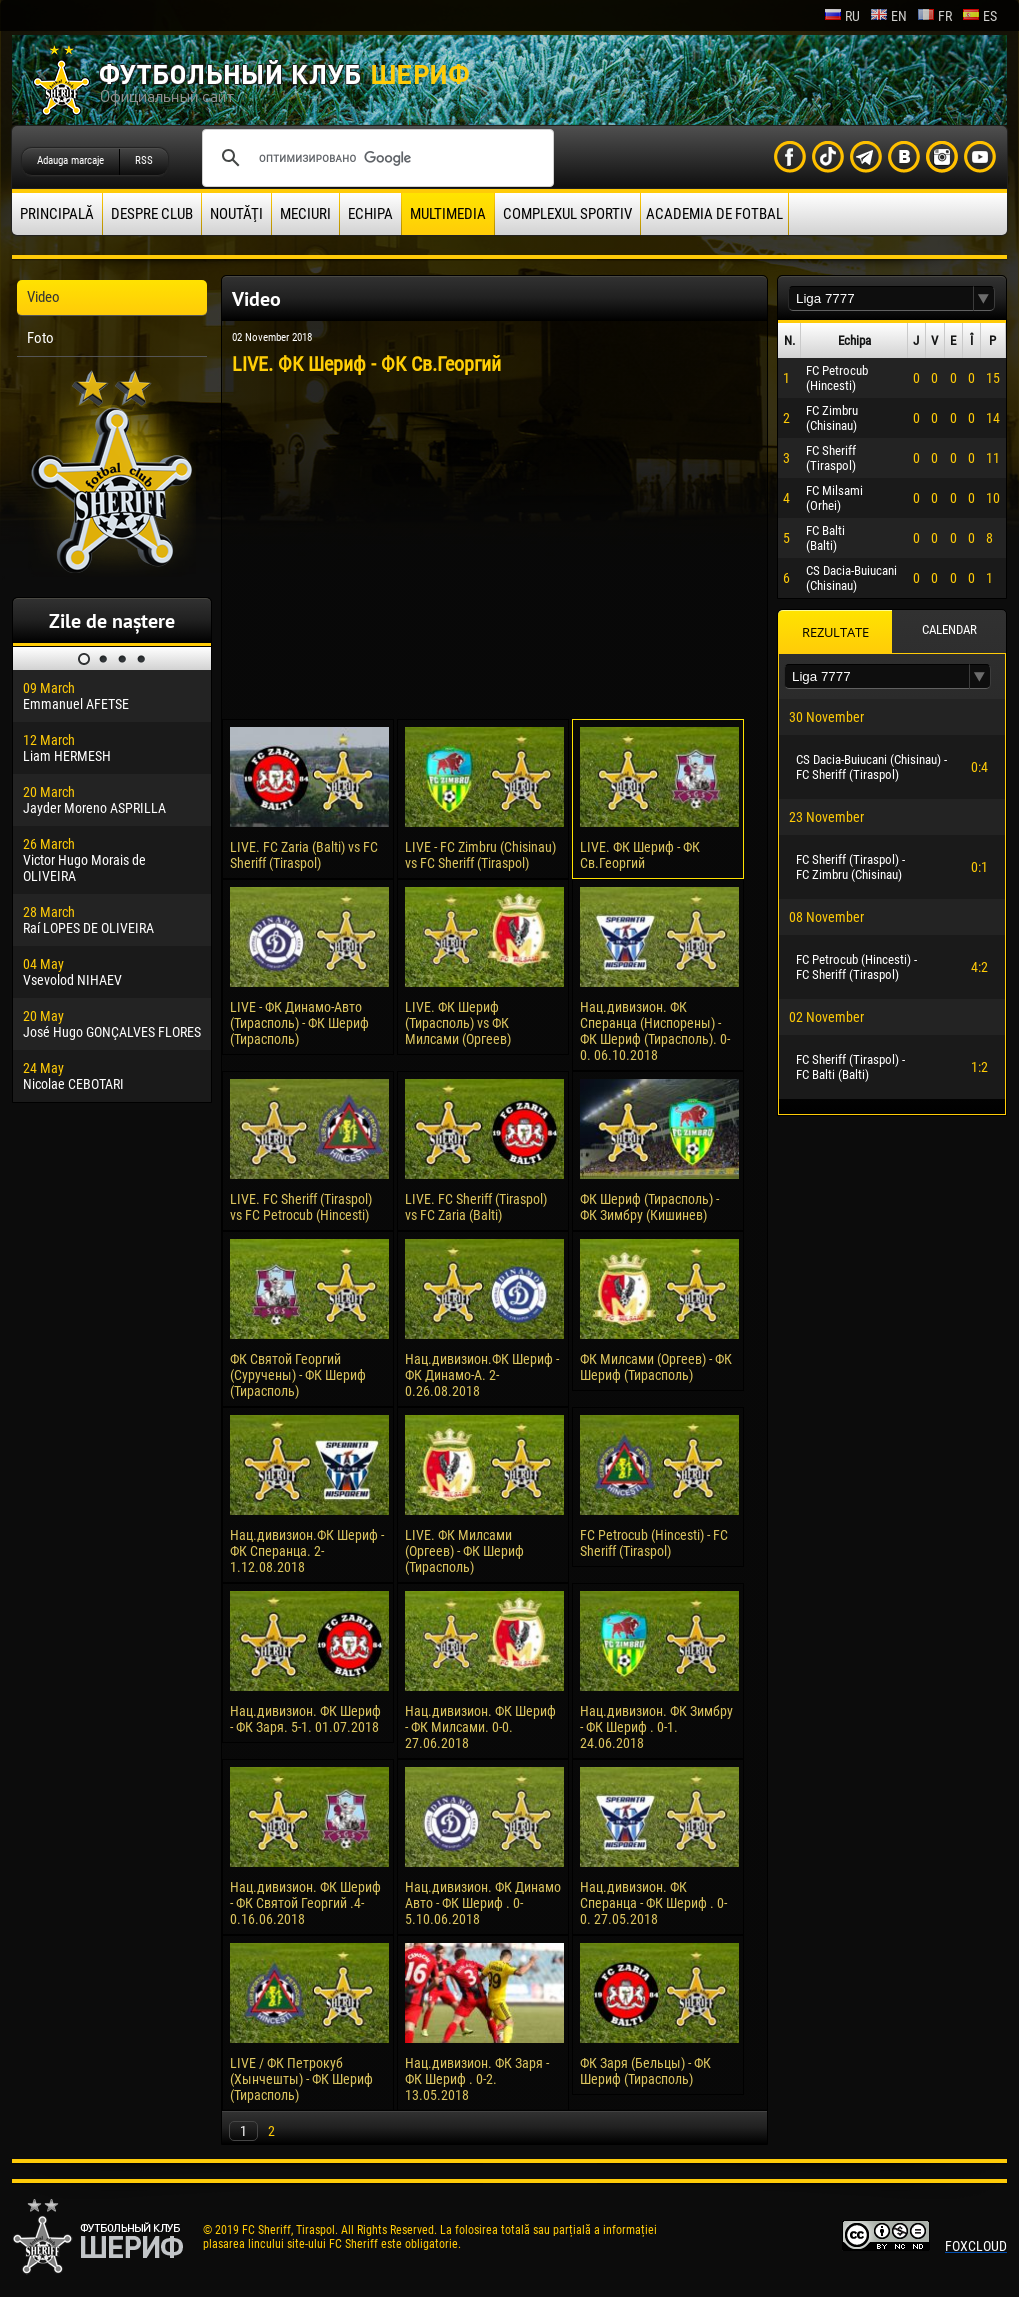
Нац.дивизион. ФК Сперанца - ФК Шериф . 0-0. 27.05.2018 (653, 1903)
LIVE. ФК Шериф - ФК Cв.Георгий (640, 855)
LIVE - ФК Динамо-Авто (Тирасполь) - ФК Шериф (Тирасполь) (299, 1023)
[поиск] (375, 158)
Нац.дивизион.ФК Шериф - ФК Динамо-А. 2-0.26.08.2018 (482, 1375)
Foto (40, 338)
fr (934, 16)
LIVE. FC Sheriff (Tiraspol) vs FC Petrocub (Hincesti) (301, 1207)
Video (43, 297)
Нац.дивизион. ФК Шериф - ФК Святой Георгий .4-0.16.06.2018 (305, 1903)
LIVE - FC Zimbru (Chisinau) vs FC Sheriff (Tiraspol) (480, 855)
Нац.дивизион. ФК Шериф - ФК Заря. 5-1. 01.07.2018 (305, 1719)
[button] (984, 298)
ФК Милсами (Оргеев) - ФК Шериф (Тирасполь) (656, 1367)
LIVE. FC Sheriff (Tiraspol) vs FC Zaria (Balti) (476, 1207)
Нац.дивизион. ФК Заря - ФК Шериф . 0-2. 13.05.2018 (477, 2079)
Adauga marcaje (70, 160)
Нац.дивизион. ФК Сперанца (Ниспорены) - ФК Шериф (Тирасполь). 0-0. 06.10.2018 (655, 1031)
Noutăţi (236, 214)
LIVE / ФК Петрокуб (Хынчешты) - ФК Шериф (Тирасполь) (301, 2079)
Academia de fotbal (714, 214)
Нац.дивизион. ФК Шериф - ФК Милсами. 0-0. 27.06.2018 (480, 1727)
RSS (144, 160)
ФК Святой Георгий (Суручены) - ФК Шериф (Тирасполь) (298, 1375)
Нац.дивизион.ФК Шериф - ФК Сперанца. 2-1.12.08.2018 (307, 1551)
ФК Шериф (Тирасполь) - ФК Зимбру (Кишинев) (649, 1207)
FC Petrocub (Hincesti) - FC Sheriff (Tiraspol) (654, 1543)
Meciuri (305, 214)
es (979, 16)
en (888, 16)
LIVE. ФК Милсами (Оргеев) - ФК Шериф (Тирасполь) (464, 1551)
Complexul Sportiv (567, 214)
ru (842, 16)
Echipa (370, 214)
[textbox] (881, 298)
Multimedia (448, 214)
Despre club (152, 214)
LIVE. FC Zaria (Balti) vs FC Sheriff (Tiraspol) (304, 855)
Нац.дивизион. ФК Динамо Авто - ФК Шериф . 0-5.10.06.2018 (483, 1903)
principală (57, 214)
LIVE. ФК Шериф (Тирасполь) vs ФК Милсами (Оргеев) (458, 1023)
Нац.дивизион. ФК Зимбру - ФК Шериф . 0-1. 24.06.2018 (656, 1727)
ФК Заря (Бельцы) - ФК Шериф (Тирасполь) (645, 2071)
